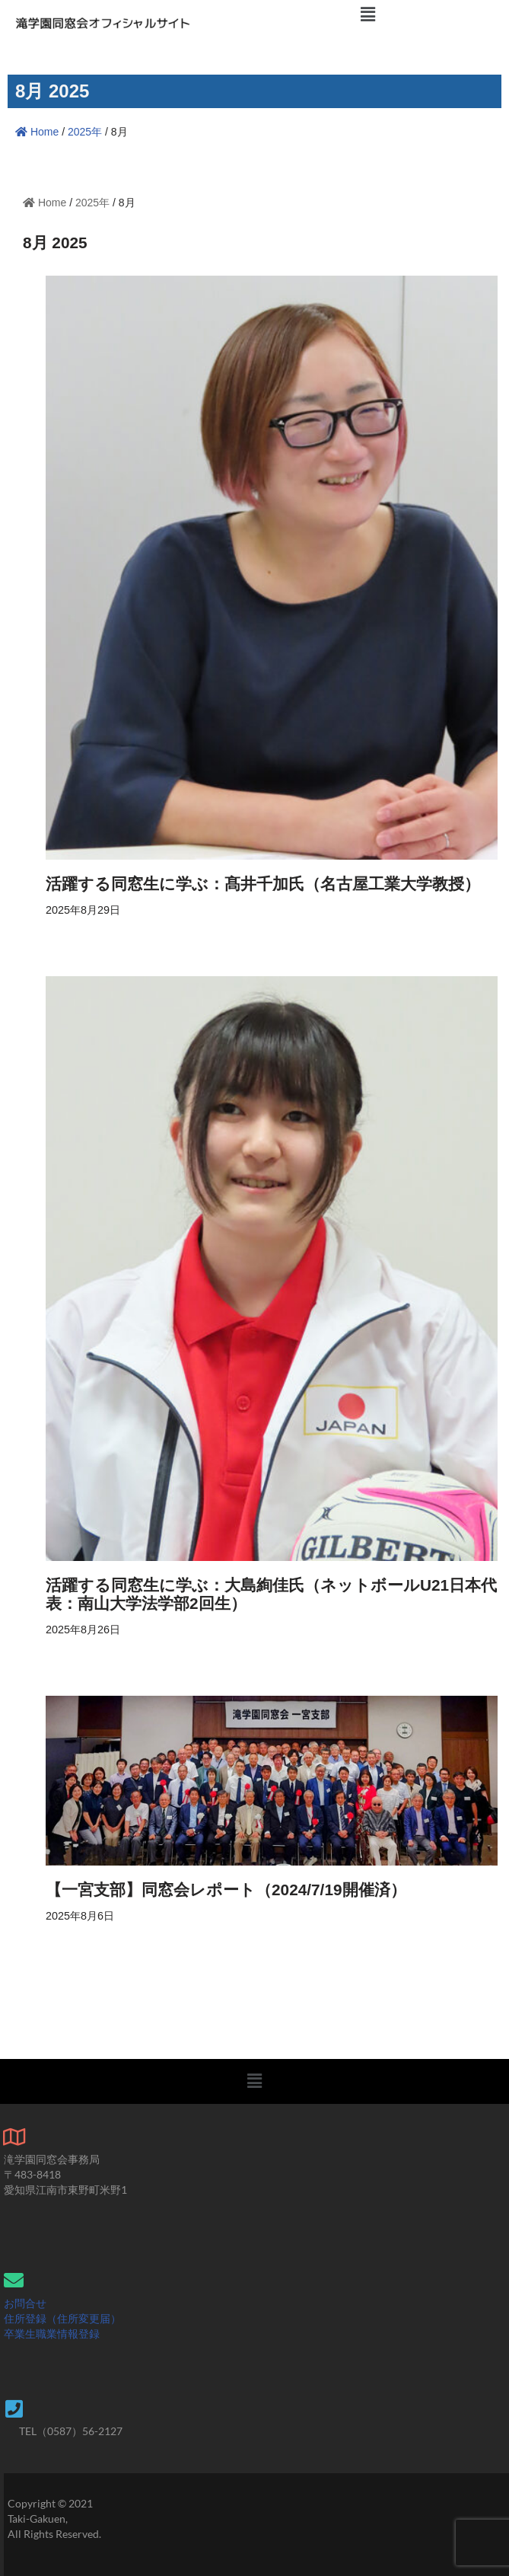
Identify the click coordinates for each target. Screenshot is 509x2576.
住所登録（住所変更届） (62, 2318)
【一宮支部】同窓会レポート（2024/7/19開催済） (226, 1889)
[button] (368, 14)
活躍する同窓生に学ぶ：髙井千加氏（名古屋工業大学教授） (263, 883)
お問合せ (25, 2303)
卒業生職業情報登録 (52, 2333)
